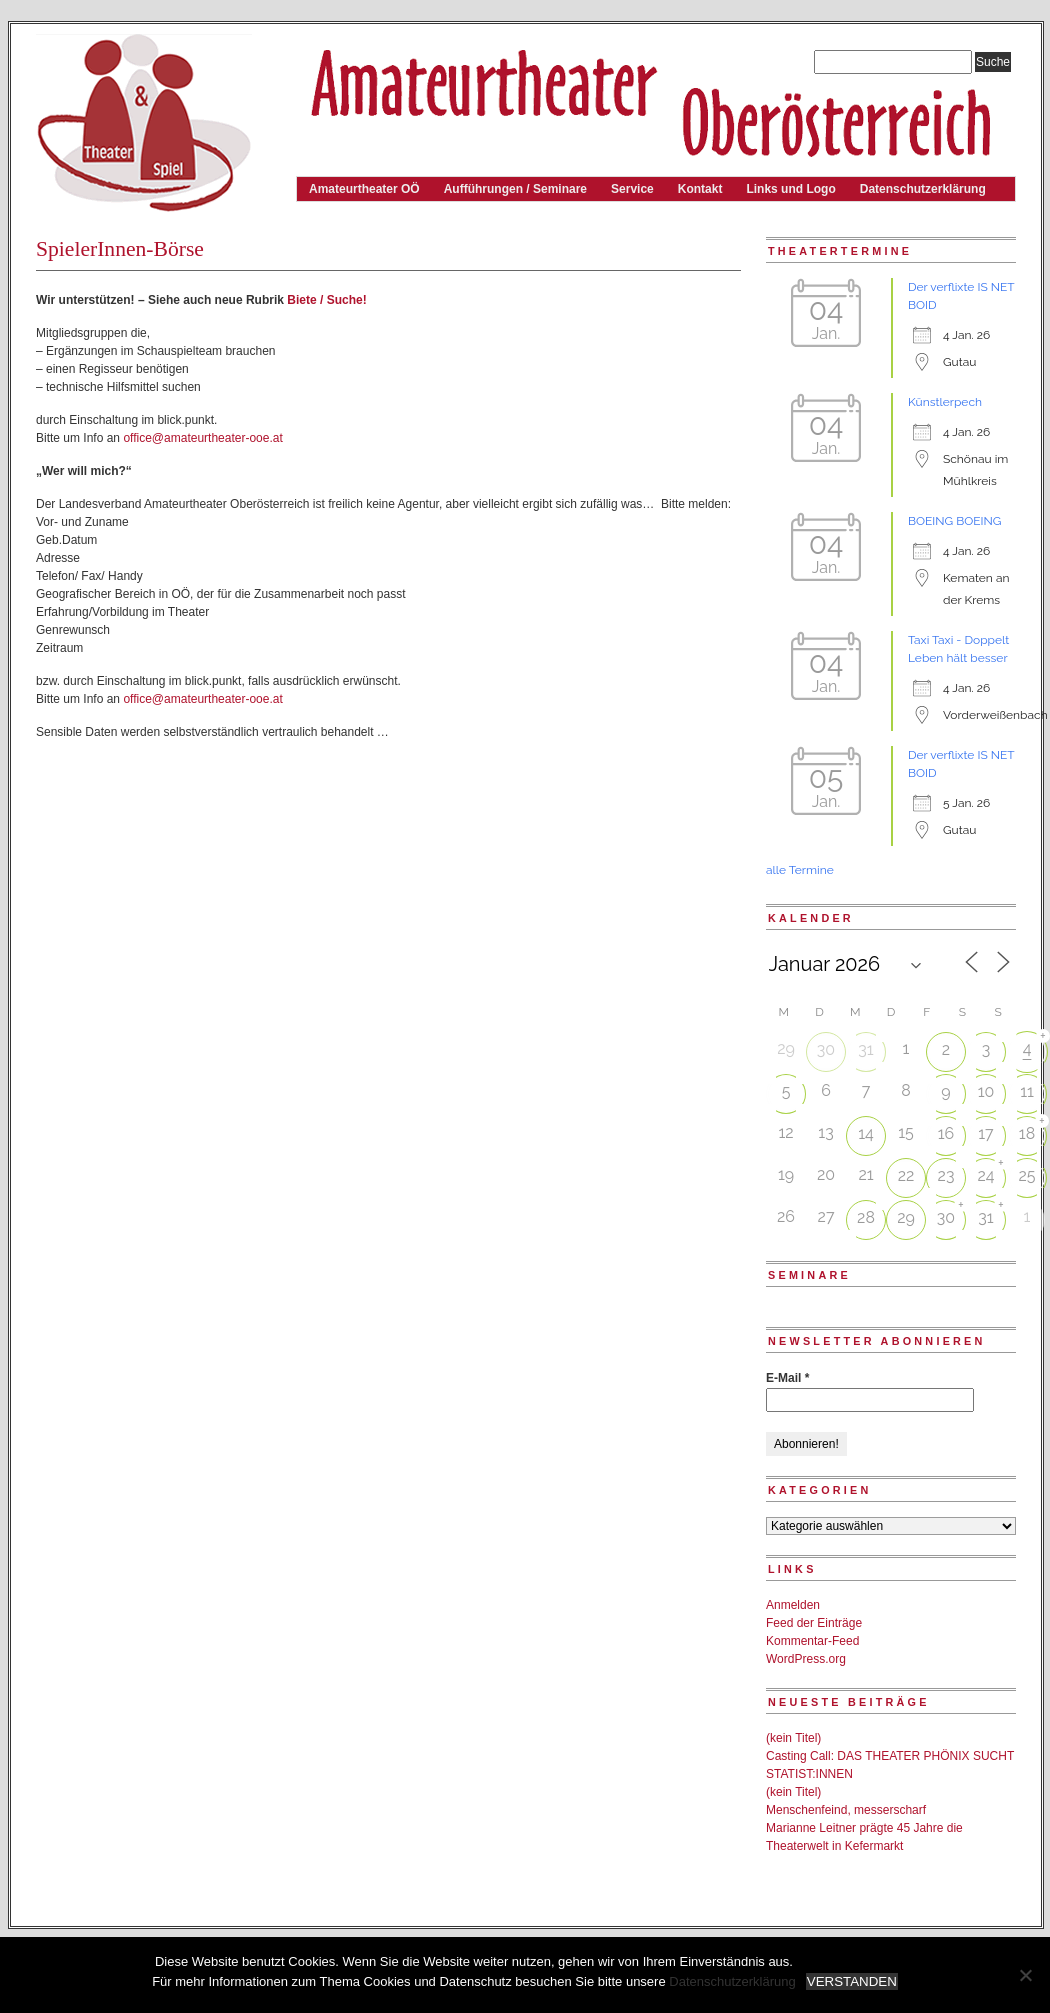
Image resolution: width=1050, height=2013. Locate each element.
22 (906, 1175)
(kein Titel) (793, 1738)
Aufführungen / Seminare (515, 189)
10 (986, 1091)
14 (866, 1133)
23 (946, 1175)
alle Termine (800, 870)
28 (866, 1217)
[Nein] (1025, 1975)
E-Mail (787, 1378)
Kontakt (700, 189)
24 (985, 1175)
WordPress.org (806, 1659)
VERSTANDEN (852, 1981)
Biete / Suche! (326, 300)
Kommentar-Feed (812, 1641)
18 (1027, 1133)
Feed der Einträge (814, 1623)
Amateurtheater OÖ (364, 189)
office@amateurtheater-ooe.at (202, 438)
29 (906, 1217)
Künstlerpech (945, 402)
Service (632, 189)
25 (1026, 1175)
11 (1027, 1091)
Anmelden (793, 1605)
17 (985, 1133)
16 (946, 1133)
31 (865, 1049)
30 (826, 1049)
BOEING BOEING (954, 521)
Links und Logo (790, 189)
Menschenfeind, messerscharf (846, 1810)
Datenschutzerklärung (923, 189)
